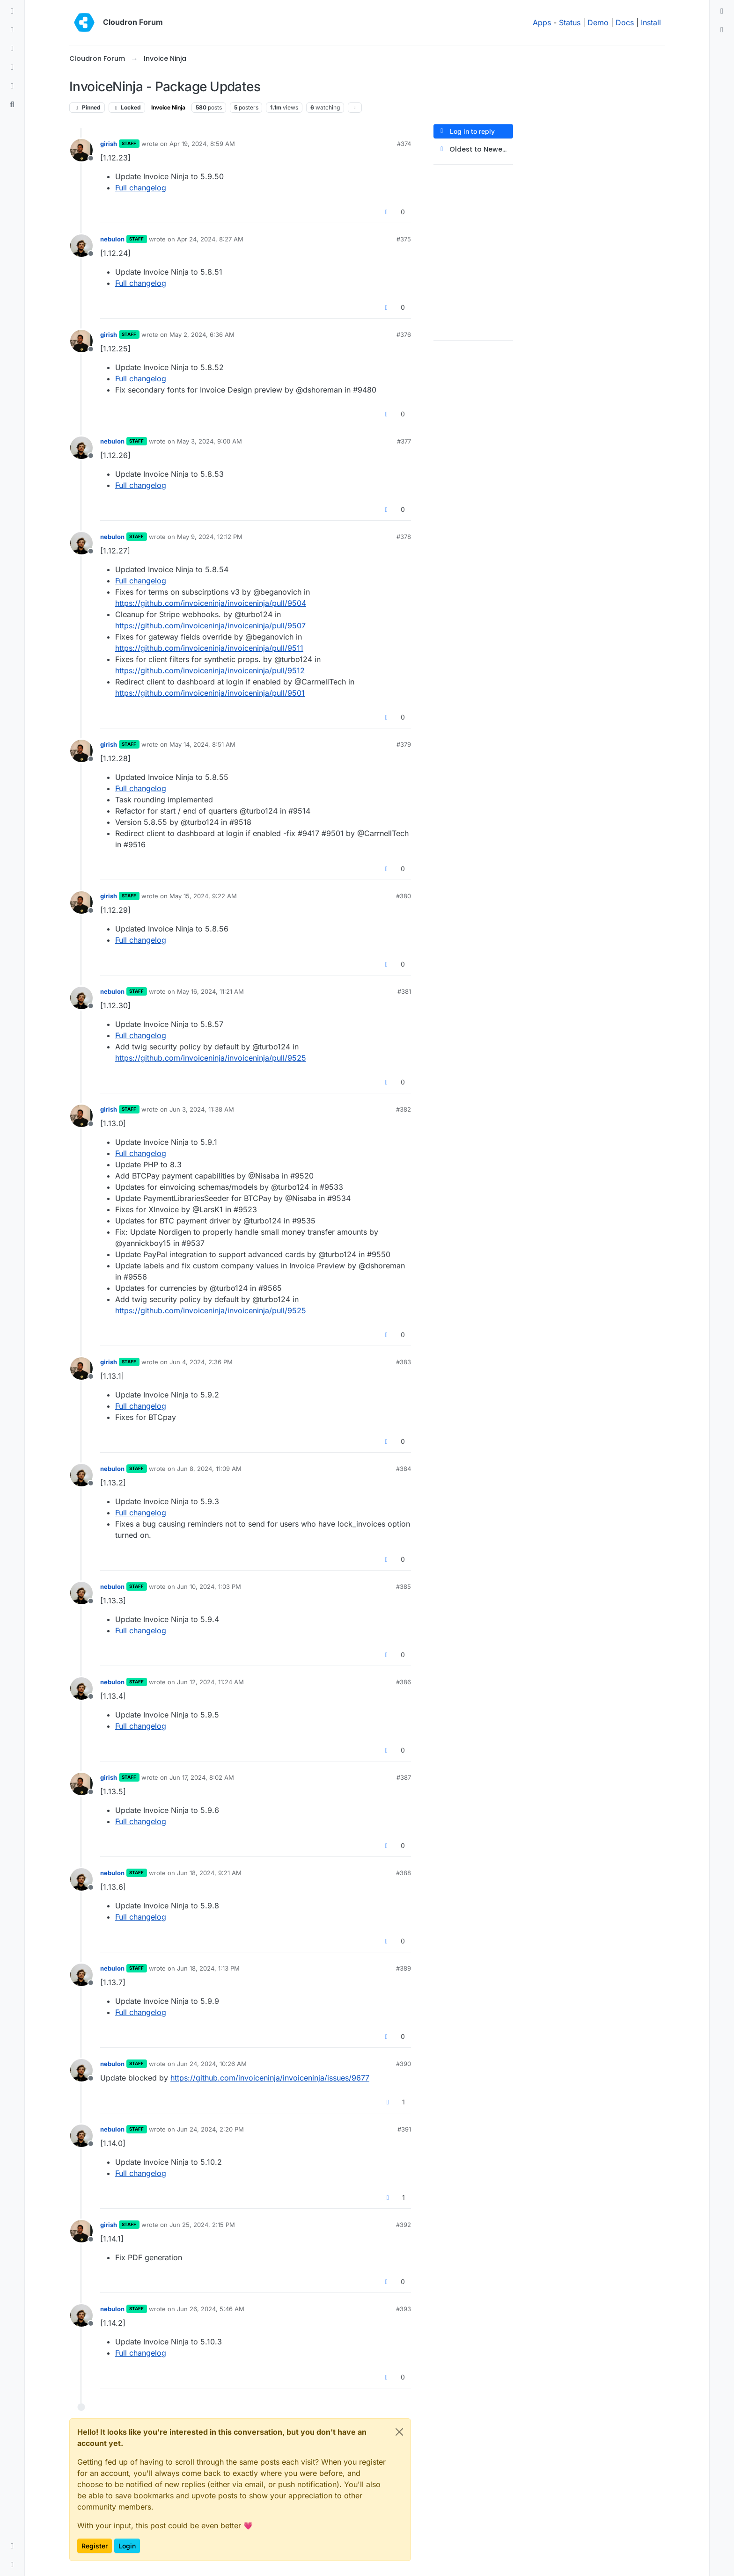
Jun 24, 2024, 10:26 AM (212, 2063)
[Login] (721, 11)
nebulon (112, 239)
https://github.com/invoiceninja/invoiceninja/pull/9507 (210, 625)
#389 (403, 1968)
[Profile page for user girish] (81, 150)
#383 (403, 1362)
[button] (12, 2546)
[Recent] (12, 29)
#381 (404, 991)
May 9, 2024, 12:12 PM (209, 536)
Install (651, 22)
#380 (403, 896)
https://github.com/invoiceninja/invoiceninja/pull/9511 (209, 648)
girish (108, 143)
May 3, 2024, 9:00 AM (209, 441)
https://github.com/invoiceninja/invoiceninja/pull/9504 (210, 603)
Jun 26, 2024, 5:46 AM (210, 2309)
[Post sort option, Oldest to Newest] (473, 149)
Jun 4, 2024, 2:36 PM (201, 1362)
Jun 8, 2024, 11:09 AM (209, 1468)
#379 (403, 744)
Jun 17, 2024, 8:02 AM (201, 1777)
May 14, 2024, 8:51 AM (202, 744)
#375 (403, 239)
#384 (403, 1468)
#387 (403, 1777)
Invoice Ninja (168, 107)
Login (127, 2546)
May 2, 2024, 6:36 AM (202, 334)
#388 (403, 1873)
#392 (403, 2224)
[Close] (399, 2432)
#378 (403, 536)
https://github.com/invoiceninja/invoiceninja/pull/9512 (210, 670)
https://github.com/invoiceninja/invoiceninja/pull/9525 (210, 1057)
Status (569, 22)
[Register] (721, 29)
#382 (403, 1109)
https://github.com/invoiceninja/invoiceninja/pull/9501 (210, 693)
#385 (403, 1586)
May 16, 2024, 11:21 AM (210, 991)
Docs (625, 22)
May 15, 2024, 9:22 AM (203, 896)
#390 (403, 2063)
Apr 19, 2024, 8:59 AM (202, 143)
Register (94, 2546)
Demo (598, 22)
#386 (403, 1682)
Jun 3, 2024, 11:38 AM (201, 1109)
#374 (404, 143)
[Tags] (12, 48)
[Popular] (12, 67)
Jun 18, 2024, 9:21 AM (209, 1873)
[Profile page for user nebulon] (81, 245)
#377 (404, 441)
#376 (403, 334)
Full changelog (140, 187)
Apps (542, 22)
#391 (404, 2129)
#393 (403, 2309)
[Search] (12, 104)
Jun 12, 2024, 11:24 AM (210, 1682)
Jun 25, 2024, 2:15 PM (202, 2224)
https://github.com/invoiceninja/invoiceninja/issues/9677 (269, 2077)
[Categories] (12, 11)
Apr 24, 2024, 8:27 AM (210, 239)
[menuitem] (721, 11)
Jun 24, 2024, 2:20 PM (210, 2129)
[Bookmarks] (12, 86)
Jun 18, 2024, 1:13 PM (208, 1968)
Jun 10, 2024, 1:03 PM (209, 1586)
